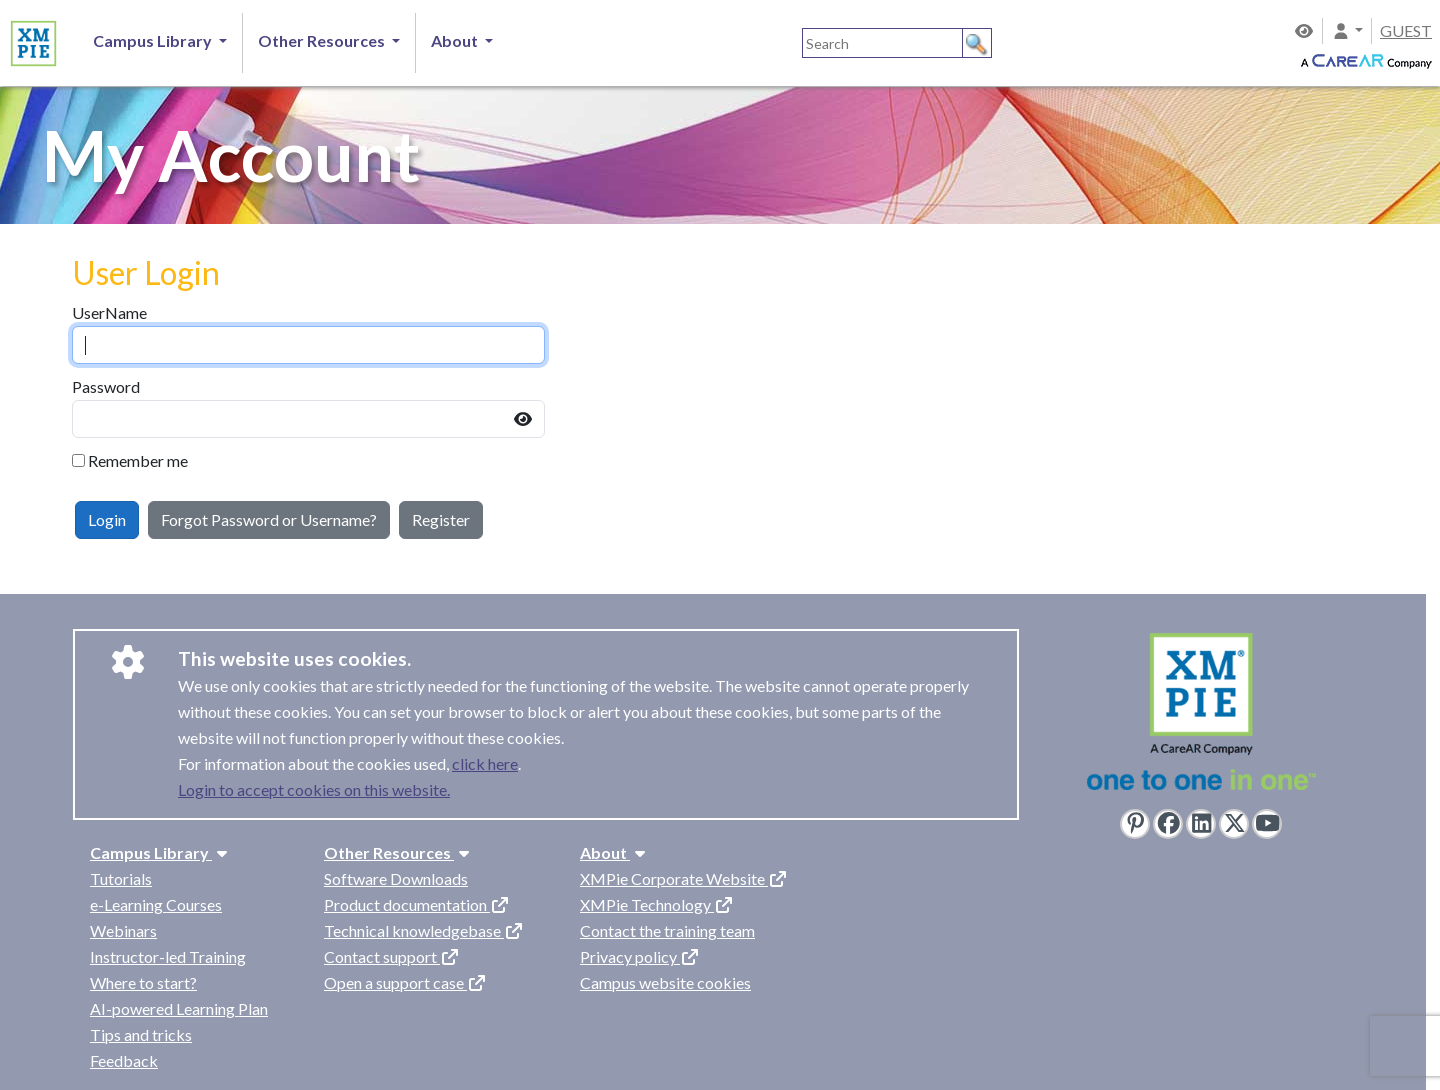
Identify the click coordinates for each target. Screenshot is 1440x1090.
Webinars (123, 930)
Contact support (392, 956)
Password (106, 386)
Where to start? (143, 982)
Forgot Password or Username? (269, 519)
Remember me (138, 460)
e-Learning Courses (156, 904)
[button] (1347, 30)
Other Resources (399, 852)
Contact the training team (667, 930)
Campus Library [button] (154, 40)
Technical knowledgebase (424, 930)
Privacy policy (640, 956)
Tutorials (121, 878)
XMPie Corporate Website (684, 878)
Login (107, 519)
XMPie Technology (657, 904)
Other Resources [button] (323, 40)
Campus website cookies (665, 982)
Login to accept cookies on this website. (314, 789)
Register (441, 519)
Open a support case (405, 982)
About (615, 852)
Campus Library (161, 852)
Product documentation (417, 904)
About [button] (456, 40)
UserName (109, 312)
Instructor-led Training (168, 956)
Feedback (124, 1060)
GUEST (1406, 30)
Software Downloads (396, 878)
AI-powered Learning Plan (179, 1008)
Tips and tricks (141, 1034)
